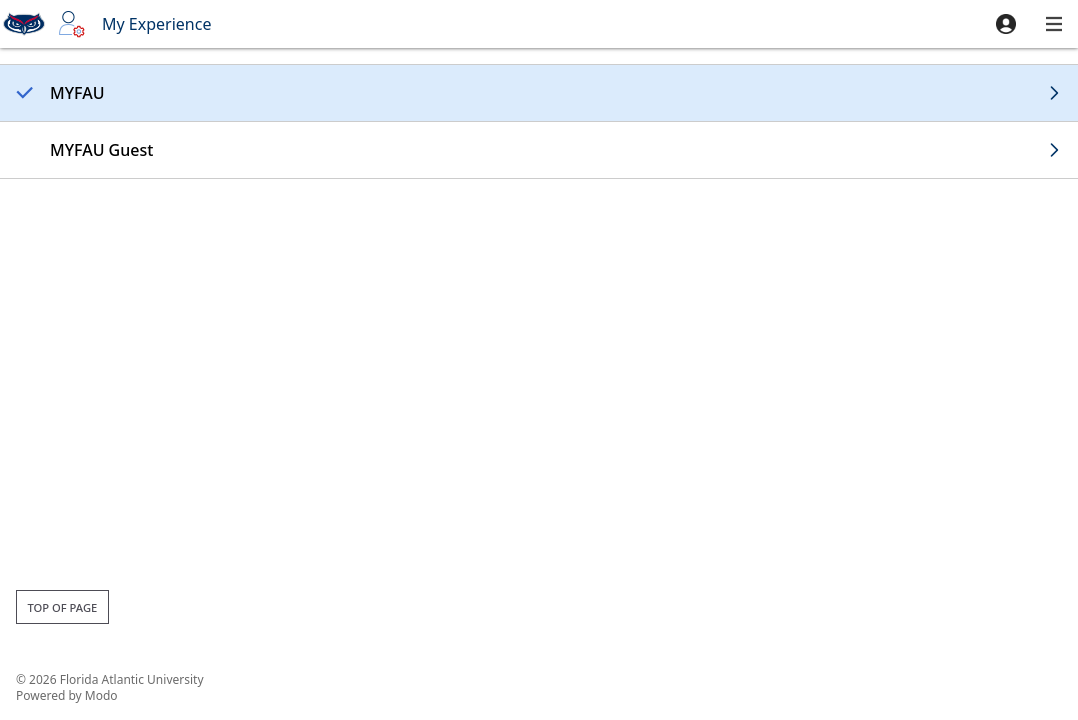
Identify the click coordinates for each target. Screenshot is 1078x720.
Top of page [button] (62, 607)
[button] (1006, 24)
